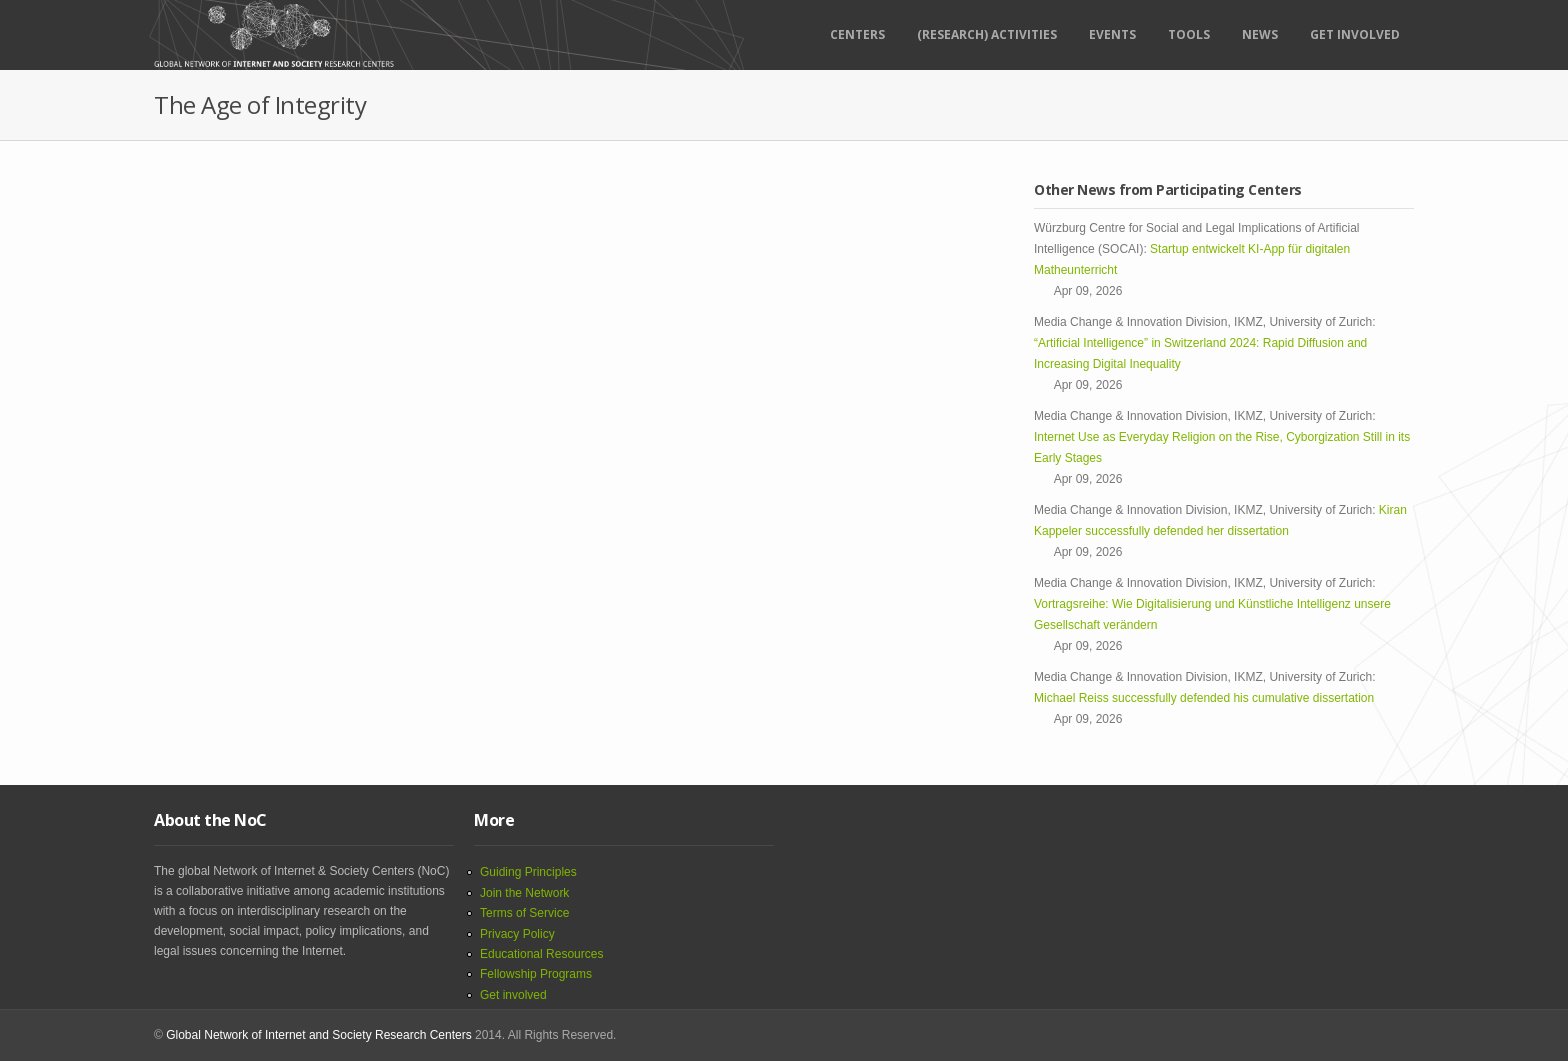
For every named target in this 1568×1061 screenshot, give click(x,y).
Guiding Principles (528, 872)
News (1260, 34)
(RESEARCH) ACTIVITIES (987, 34)
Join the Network (524, 893)
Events (1112, 34)
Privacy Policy (517, 934)
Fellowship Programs (536, 974)
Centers (857, 34)
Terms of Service (524, 913)
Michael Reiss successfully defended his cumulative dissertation (1207, 698)
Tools (1189, 34)
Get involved (513, 995)
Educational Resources (541, 954)
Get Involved (1355, 34)
